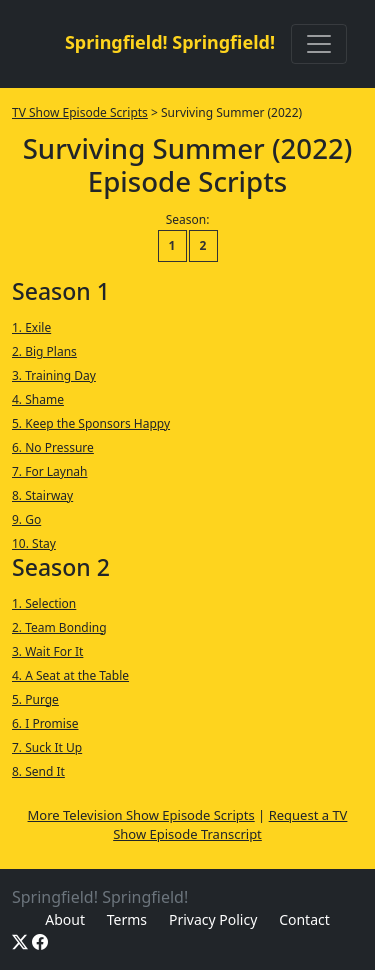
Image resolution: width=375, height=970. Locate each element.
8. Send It (38, 771)
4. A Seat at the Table (70, 675)
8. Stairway (42, 495)
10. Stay (34, 543)
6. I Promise (45, 723)
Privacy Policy (213, 919)
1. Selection (44, 603)
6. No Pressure (53, 447)
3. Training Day (54, 375)
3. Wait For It (47, 651)
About (65, 919)
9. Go (26, 519)
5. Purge (35, 699)
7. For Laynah (49, 471)
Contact (304, 919)
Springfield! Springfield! (170, 42)
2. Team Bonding (59, 627)
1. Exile (31, 327)
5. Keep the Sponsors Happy (91, 423)
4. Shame (38, 399)
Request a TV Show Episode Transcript (230, 825)
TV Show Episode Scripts (80, 112)
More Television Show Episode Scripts (141, 815)
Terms (127, 919)
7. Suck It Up (47, 747)
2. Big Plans (44, 351)
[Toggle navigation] (319, 44)
